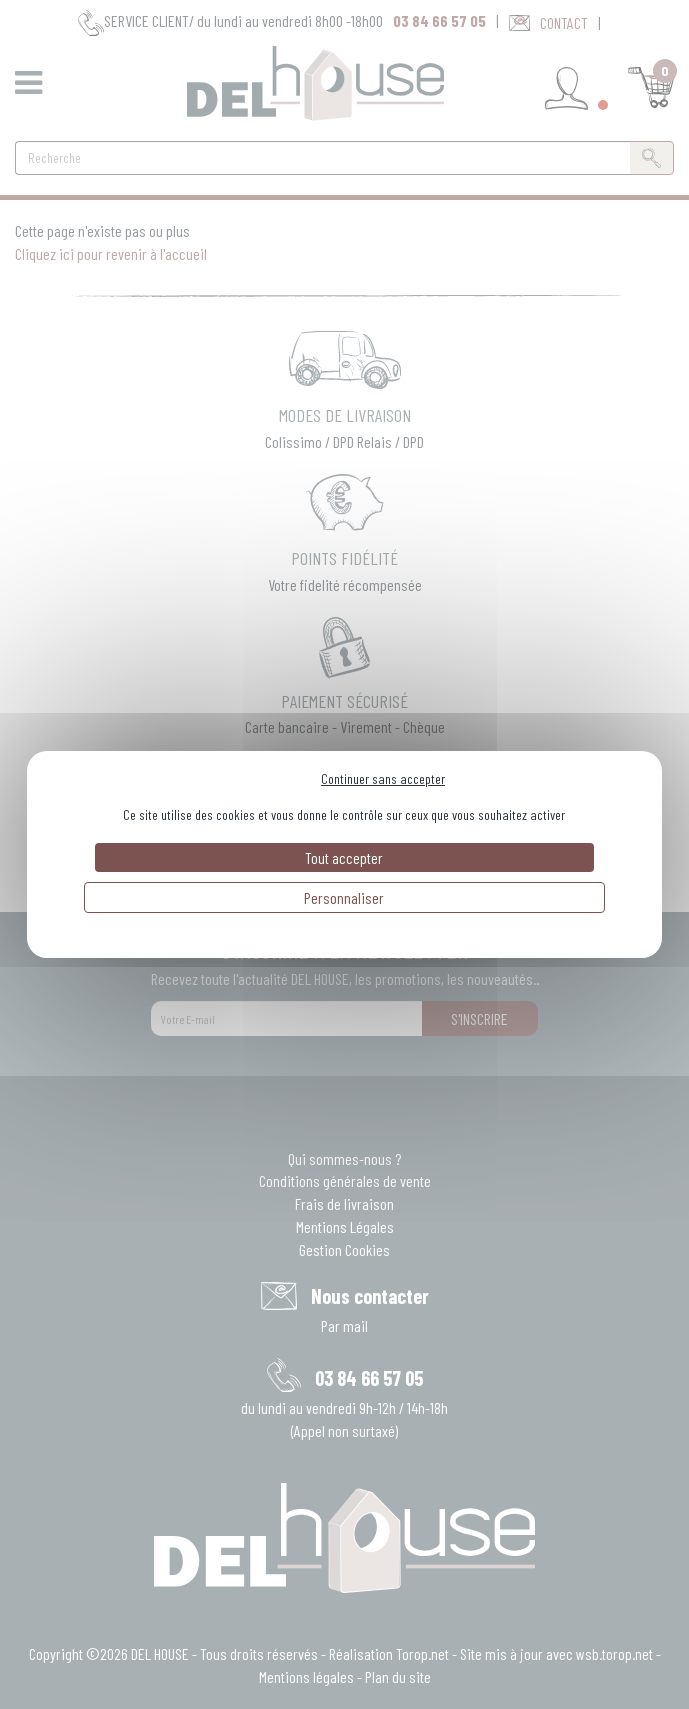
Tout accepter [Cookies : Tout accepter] (344, 857)
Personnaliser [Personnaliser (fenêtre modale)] (344, 897)
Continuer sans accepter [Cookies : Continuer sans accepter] (383, 778)
